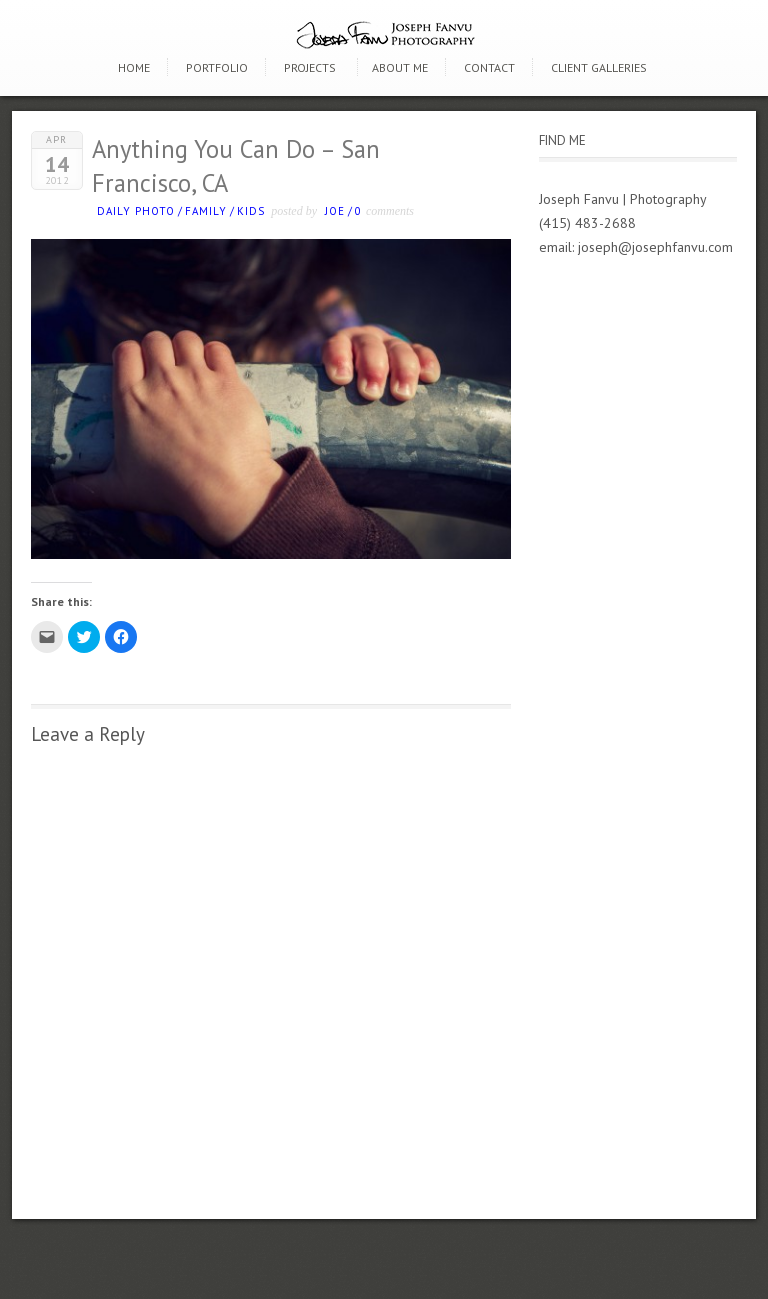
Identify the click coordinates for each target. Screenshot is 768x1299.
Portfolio (217, 67)
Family (206, 211)
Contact (489, 67)
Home (134, 67)
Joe (335, 211)
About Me (400, 67)
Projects (310, 67)
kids (251, 211)
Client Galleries (599, 67)
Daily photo (136, 211)
